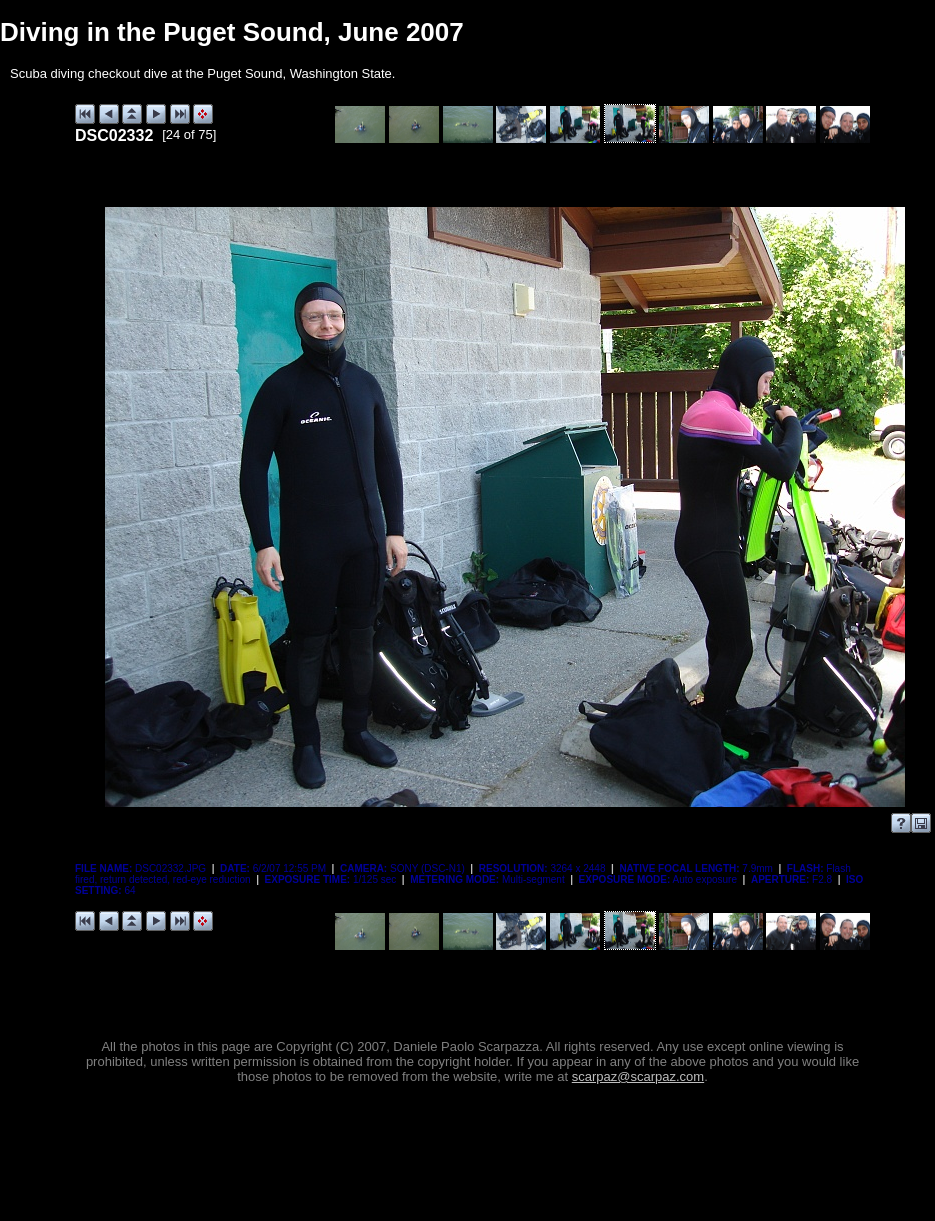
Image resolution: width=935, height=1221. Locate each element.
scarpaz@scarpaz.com (638, 1076)
